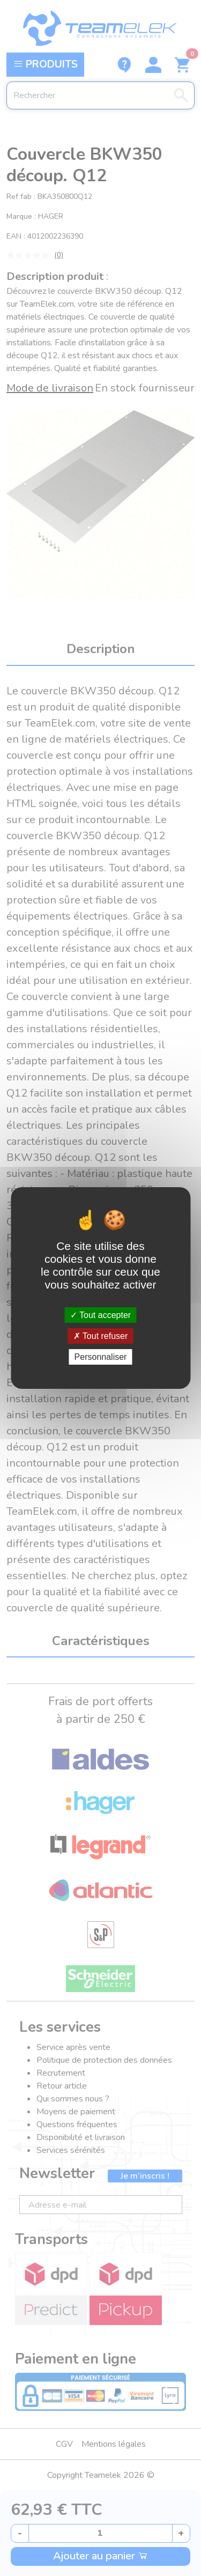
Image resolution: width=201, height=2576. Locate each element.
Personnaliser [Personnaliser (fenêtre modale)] (101, 1356)
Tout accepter (100, 1314)
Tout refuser (100, 1336)
